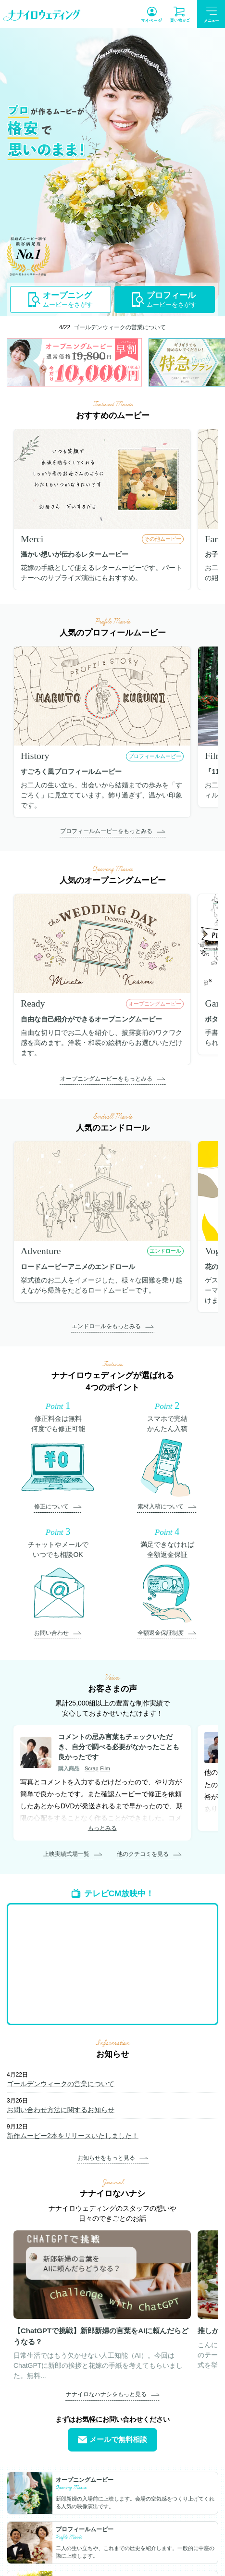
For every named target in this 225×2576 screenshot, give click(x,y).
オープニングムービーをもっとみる (106, 1078)
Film (105, 1768)
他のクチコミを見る (143, 1854)
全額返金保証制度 (161, 1633)
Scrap (92, 1768)
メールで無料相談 (112, 2439)
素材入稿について (161, 1506)
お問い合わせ (51, 1633)
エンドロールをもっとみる (106, 1326)
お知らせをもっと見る (106, 2157)
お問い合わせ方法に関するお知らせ (60, 2110)
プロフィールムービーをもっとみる (106, 831)
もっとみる (102, 1828)
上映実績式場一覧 (66, 1854)
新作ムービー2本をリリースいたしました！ (72, 2136)
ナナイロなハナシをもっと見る (106, 2394)
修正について (51, 1506)
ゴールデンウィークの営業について (120, 327)
